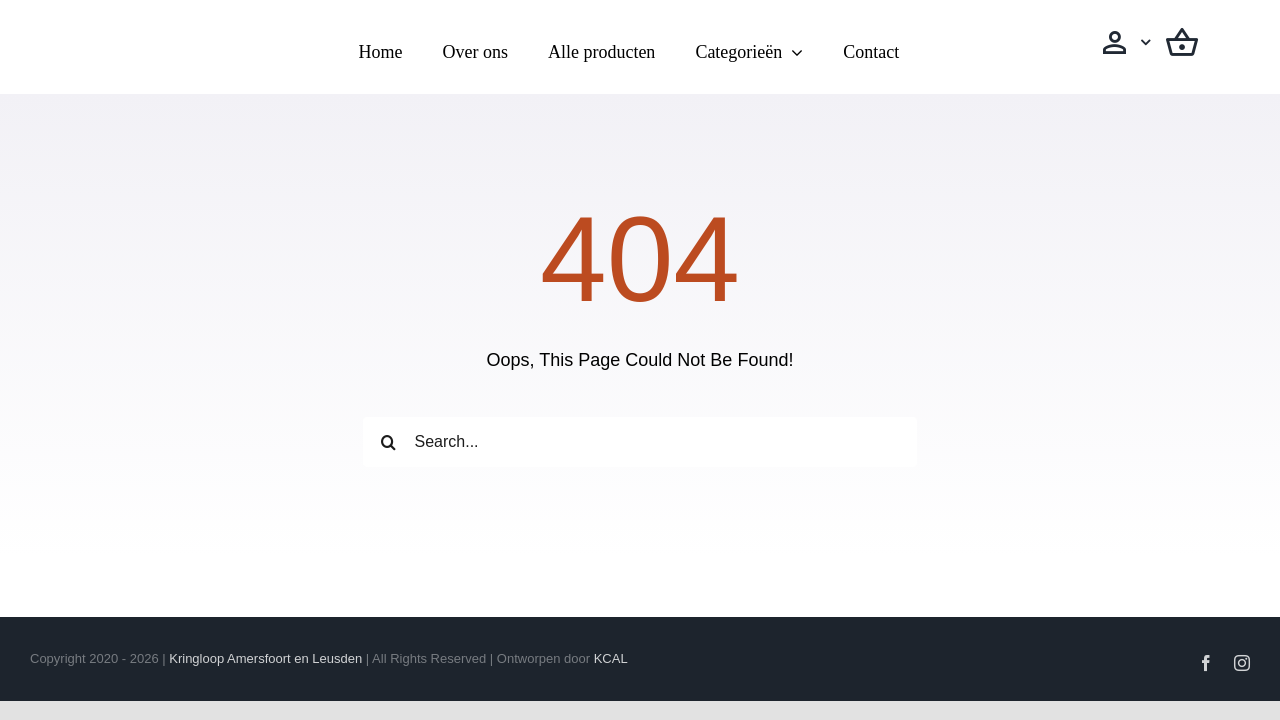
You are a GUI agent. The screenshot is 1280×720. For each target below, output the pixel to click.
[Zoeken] (388, 442)
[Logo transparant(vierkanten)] (153, 27)
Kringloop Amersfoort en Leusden (265, 658)
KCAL (611, 658)
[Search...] (639, 442)
